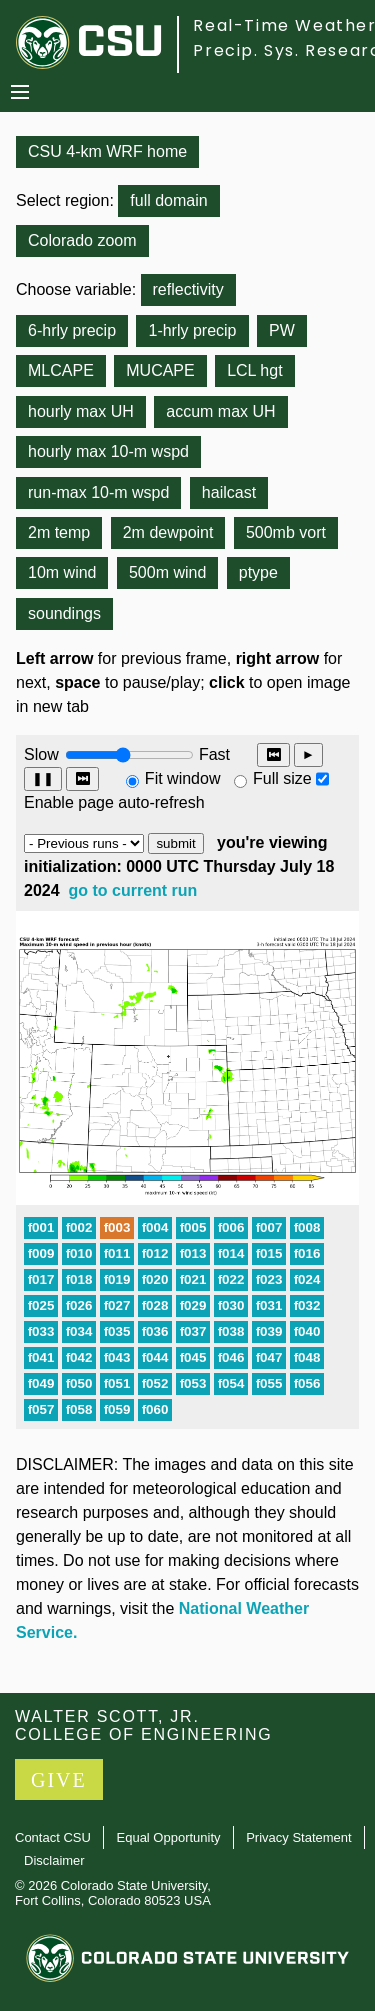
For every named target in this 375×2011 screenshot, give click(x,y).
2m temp (59, 532)
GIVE (59, 1780)
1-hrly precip (192, 330)
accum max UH (220, 411)
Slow (41, 754)
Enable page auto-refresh (114, 802)
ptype (258, 572)
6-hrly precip (72, 330)
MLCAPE (61, 370)
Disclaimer (54, 1860)
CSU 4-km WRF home (107, 151)
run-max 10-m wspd (98, 492)
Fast (213, 754)
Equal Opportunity (169, 1837)
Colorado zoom (82, 240)
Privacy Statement (299, 1837)
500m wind (167, 572)
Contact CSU (53, 1837)
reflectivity (188, 289)
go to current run (133, 890)
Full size (282, 778)
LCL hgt (254, 370)
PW (282, 330)
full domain (168, 200)
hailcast (229, 492)
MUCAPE (160, 370)
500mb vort (286, 532)
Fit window (183, 778)
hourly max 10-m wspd (108, 451)
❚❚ (43, 778)
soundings (64, 613)
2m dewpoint (168, 532)
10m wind (62, 572)
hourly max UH (81, 411)
